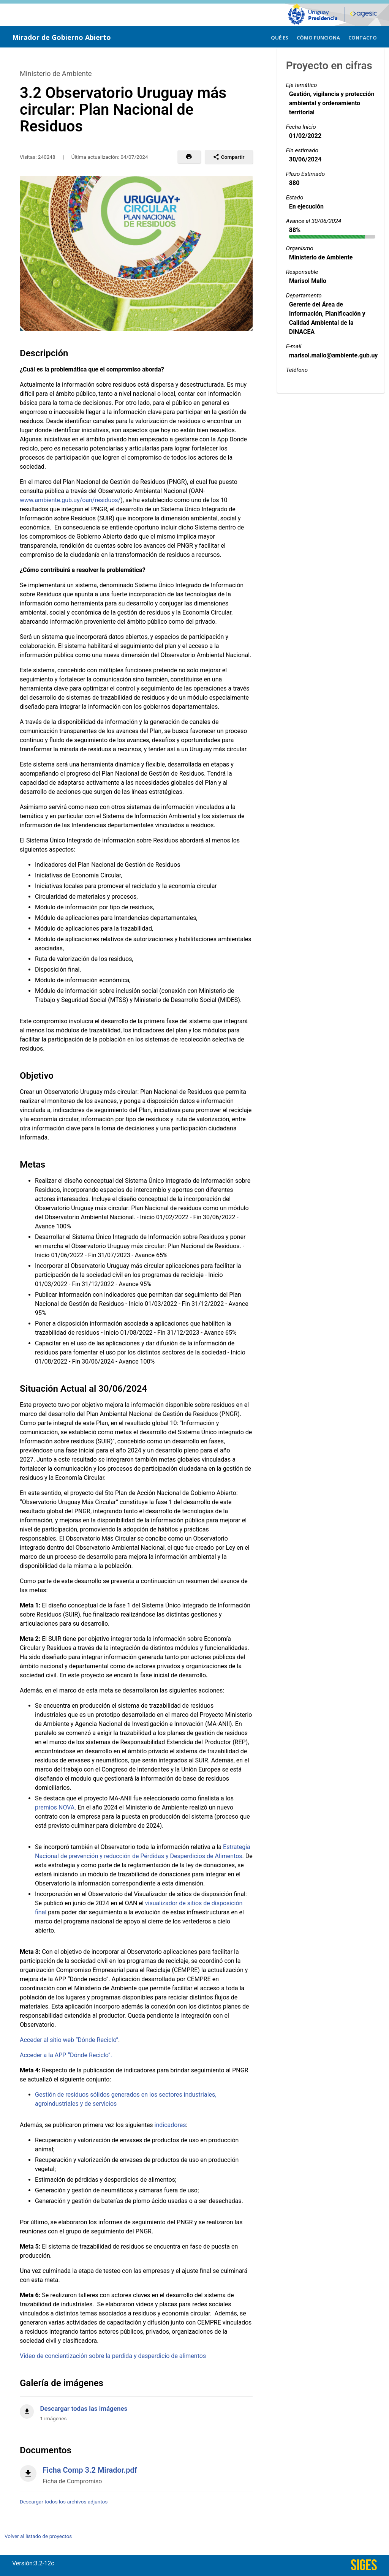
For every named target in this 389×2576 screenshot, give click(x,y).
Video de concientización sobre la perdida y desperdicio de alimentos (113, 2355)
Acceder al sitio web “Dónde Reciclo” (69, 2039)
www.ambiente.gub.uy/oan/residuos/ (70, 500)
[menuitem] (279, 36)
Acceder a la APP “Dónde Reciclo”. (66, 2055)
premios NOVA (54, 1807)
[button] (189, 156)
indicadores (169, 2125)
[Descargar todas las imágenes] (136, 2409)
